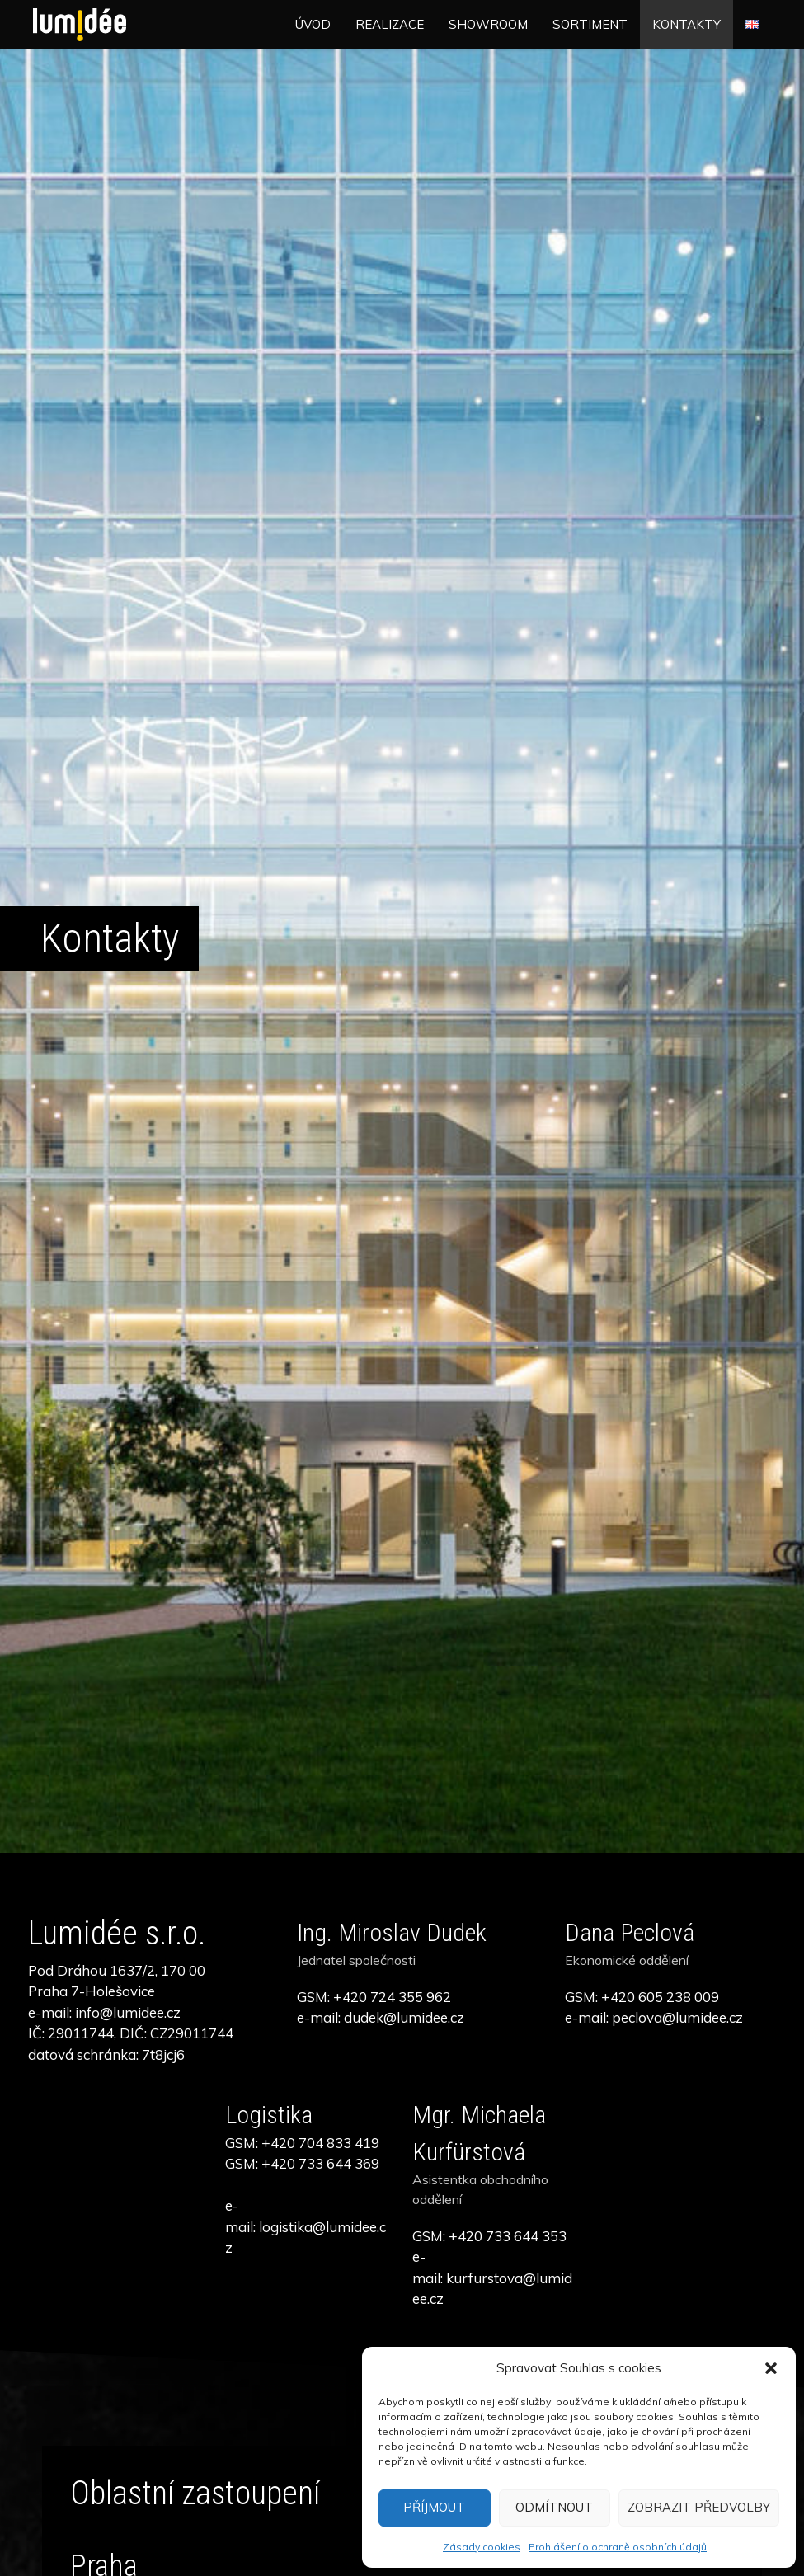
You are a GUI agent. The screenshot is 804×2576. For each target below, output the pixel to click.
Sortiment (590, 24)
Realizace (389, 24)
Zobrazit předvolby (699, 2507)
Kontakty (686, 24)
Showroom (488, 24)
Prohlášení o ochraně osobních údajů (618, 2547)
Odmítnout (554, 2507)
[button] (771, 2368)
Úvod (313, 24)
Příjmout (434, 2507)
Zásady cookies (481, 2547)
